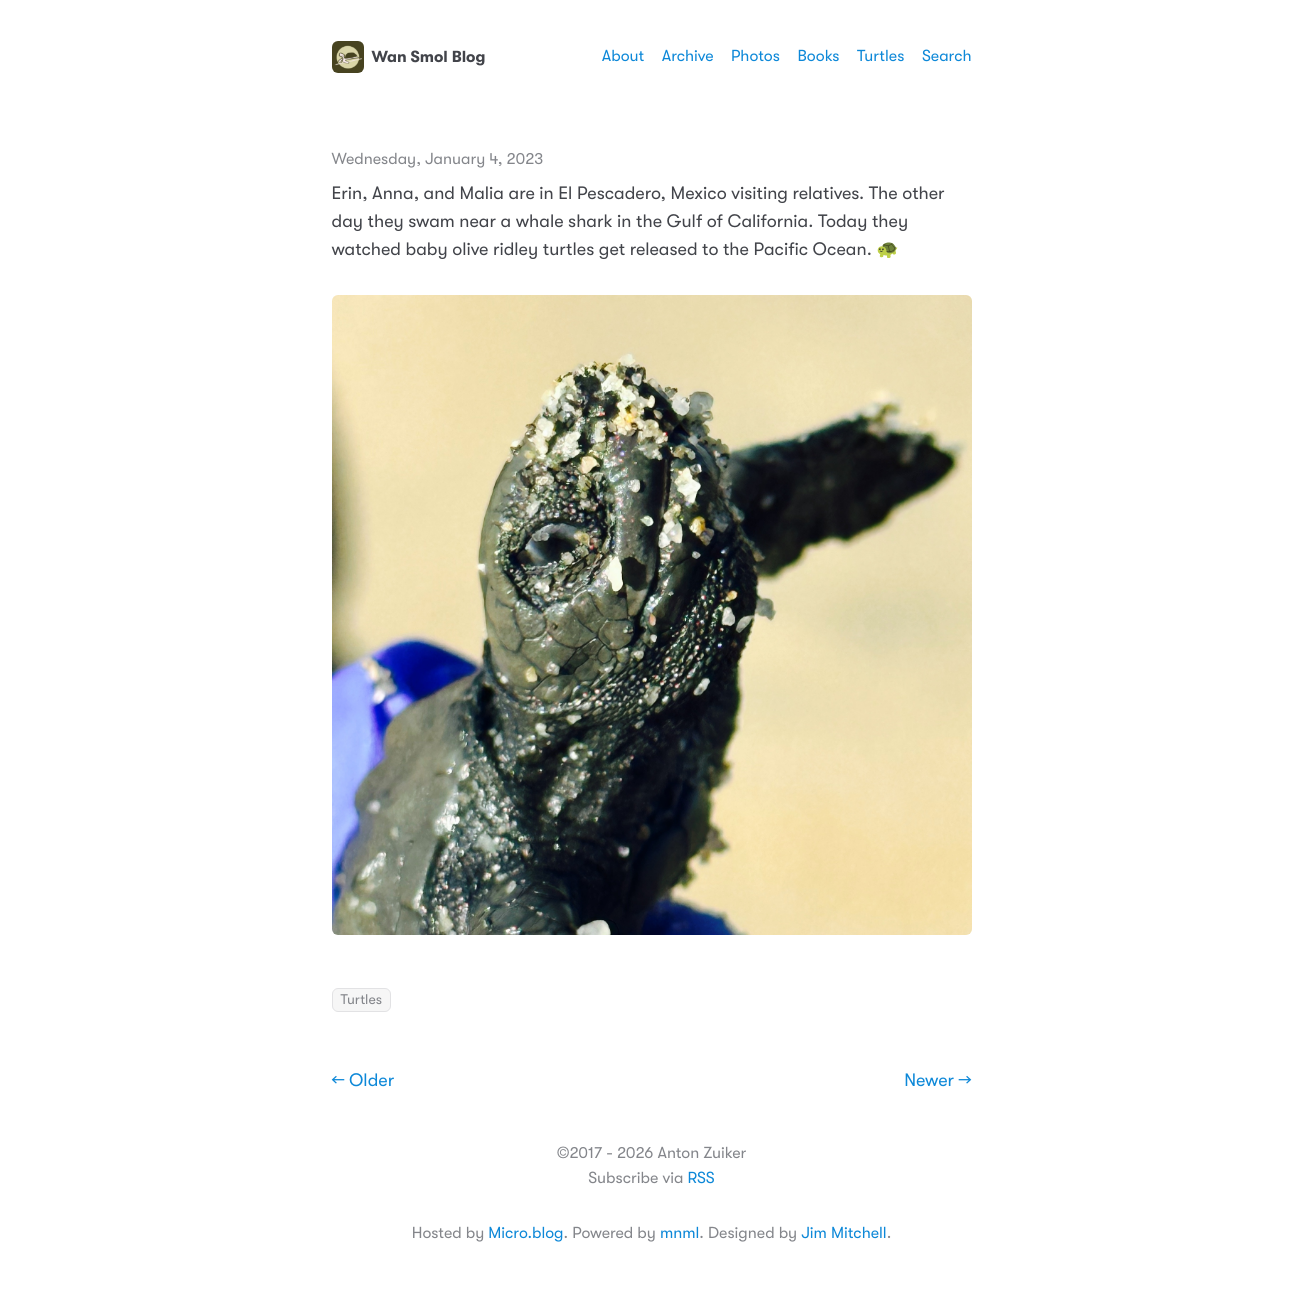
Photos (755, 56)
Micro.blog (525, 1233)
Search (947, 56)
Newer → (937, 1081)
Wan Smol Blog (409, 57)
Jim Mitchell (843, 1233)
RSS (700, 1178)
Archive (688, 56)
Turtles (880, 56)
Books (818, 56)
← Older (363, 1081)
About (623, 56)
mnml (679, 1233)
